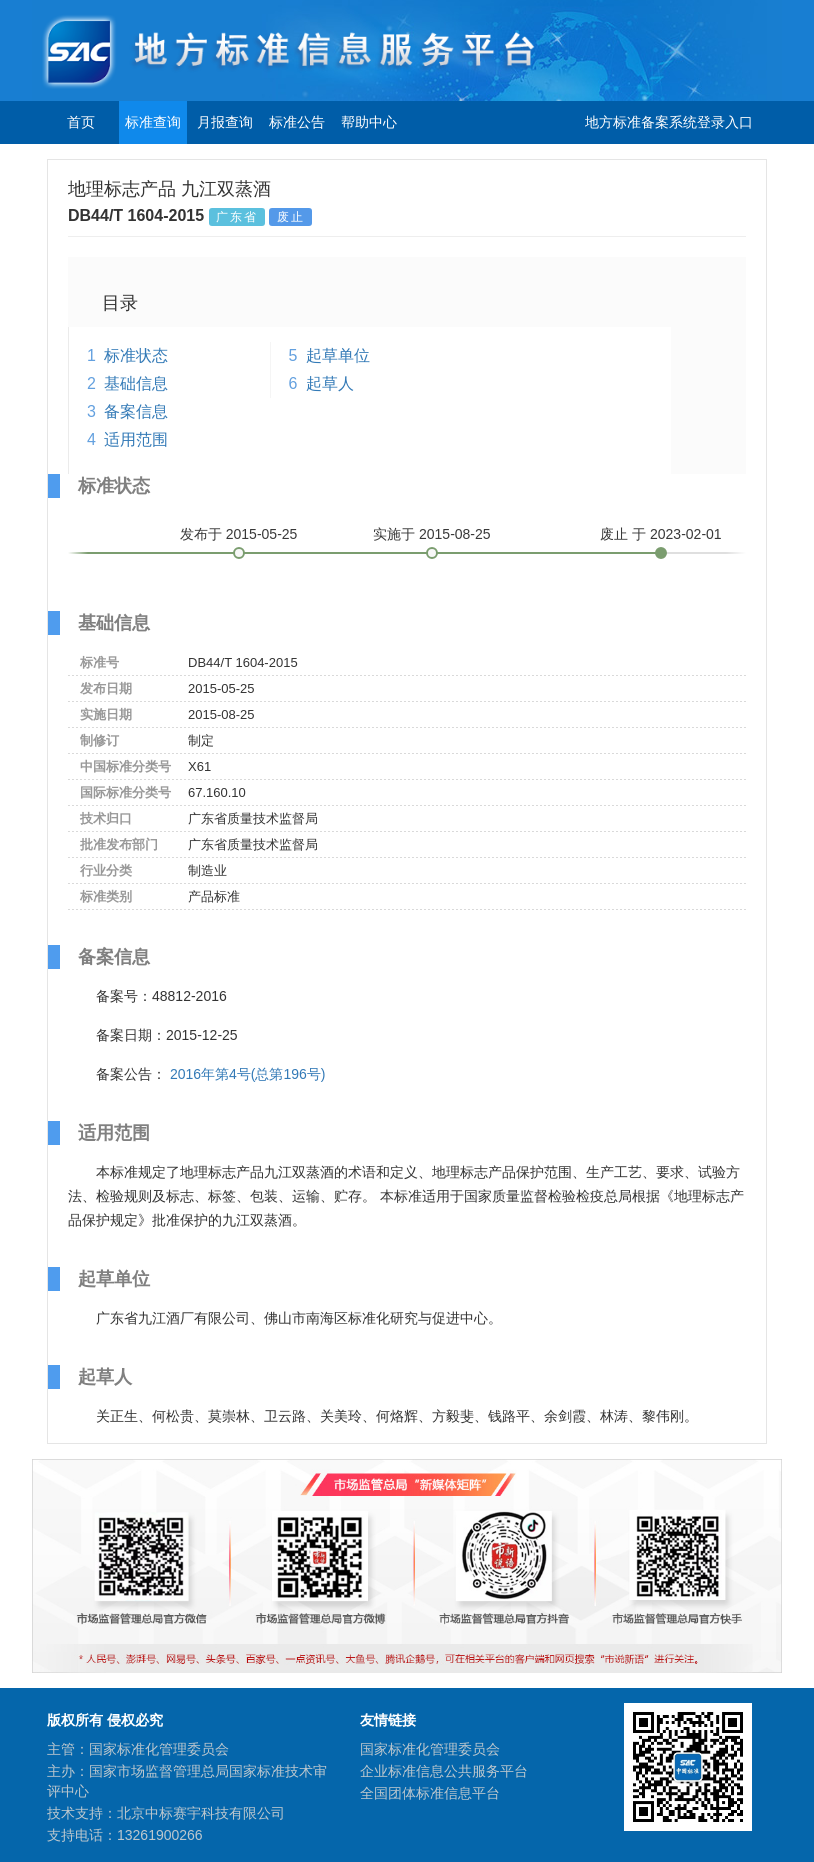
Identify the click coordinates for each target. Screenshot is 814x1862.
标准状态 (136, 355)
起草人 (330, 383)
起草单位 (338, 355)
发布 (239, 534)
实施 (432, 534)
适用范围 (136, 439)
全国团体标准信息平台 (430, 1793)
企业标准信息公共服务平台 (444, 1771)
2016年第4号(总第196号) (248, 1074)
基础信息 (136, 383)
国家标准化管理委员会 (430, 1749)
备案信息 (136, 411)
